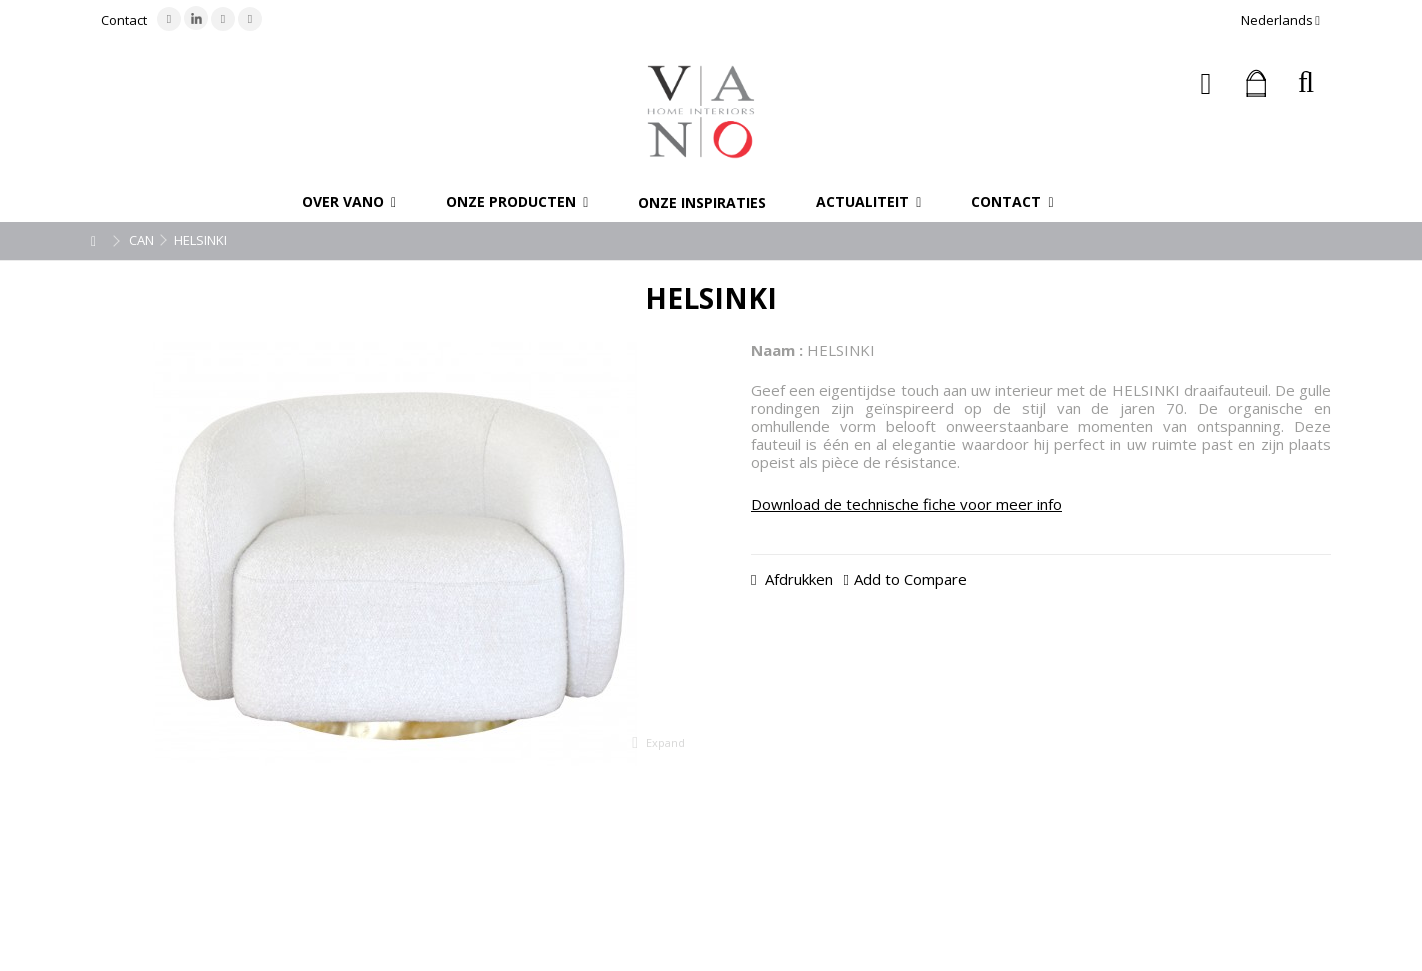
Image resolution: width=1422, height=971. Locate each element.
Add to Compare (910, 579)
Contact (124, 20)
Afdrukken (797, 579)
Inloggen (1206, 83)
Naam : (777, 350)
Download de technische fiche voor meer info (906, 504)
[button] (349, 202)
